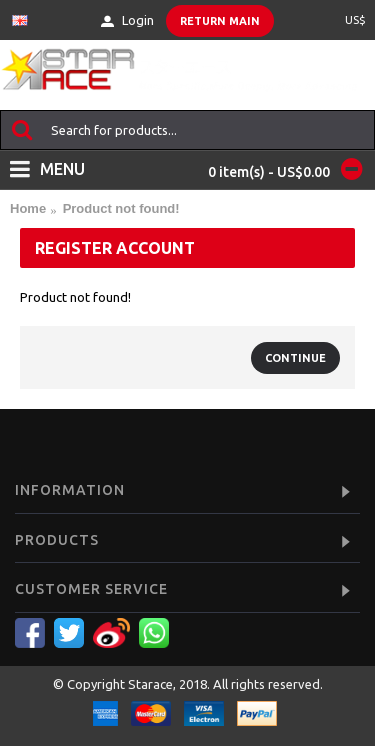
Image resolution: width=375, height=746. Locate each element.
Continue (295, 358)
